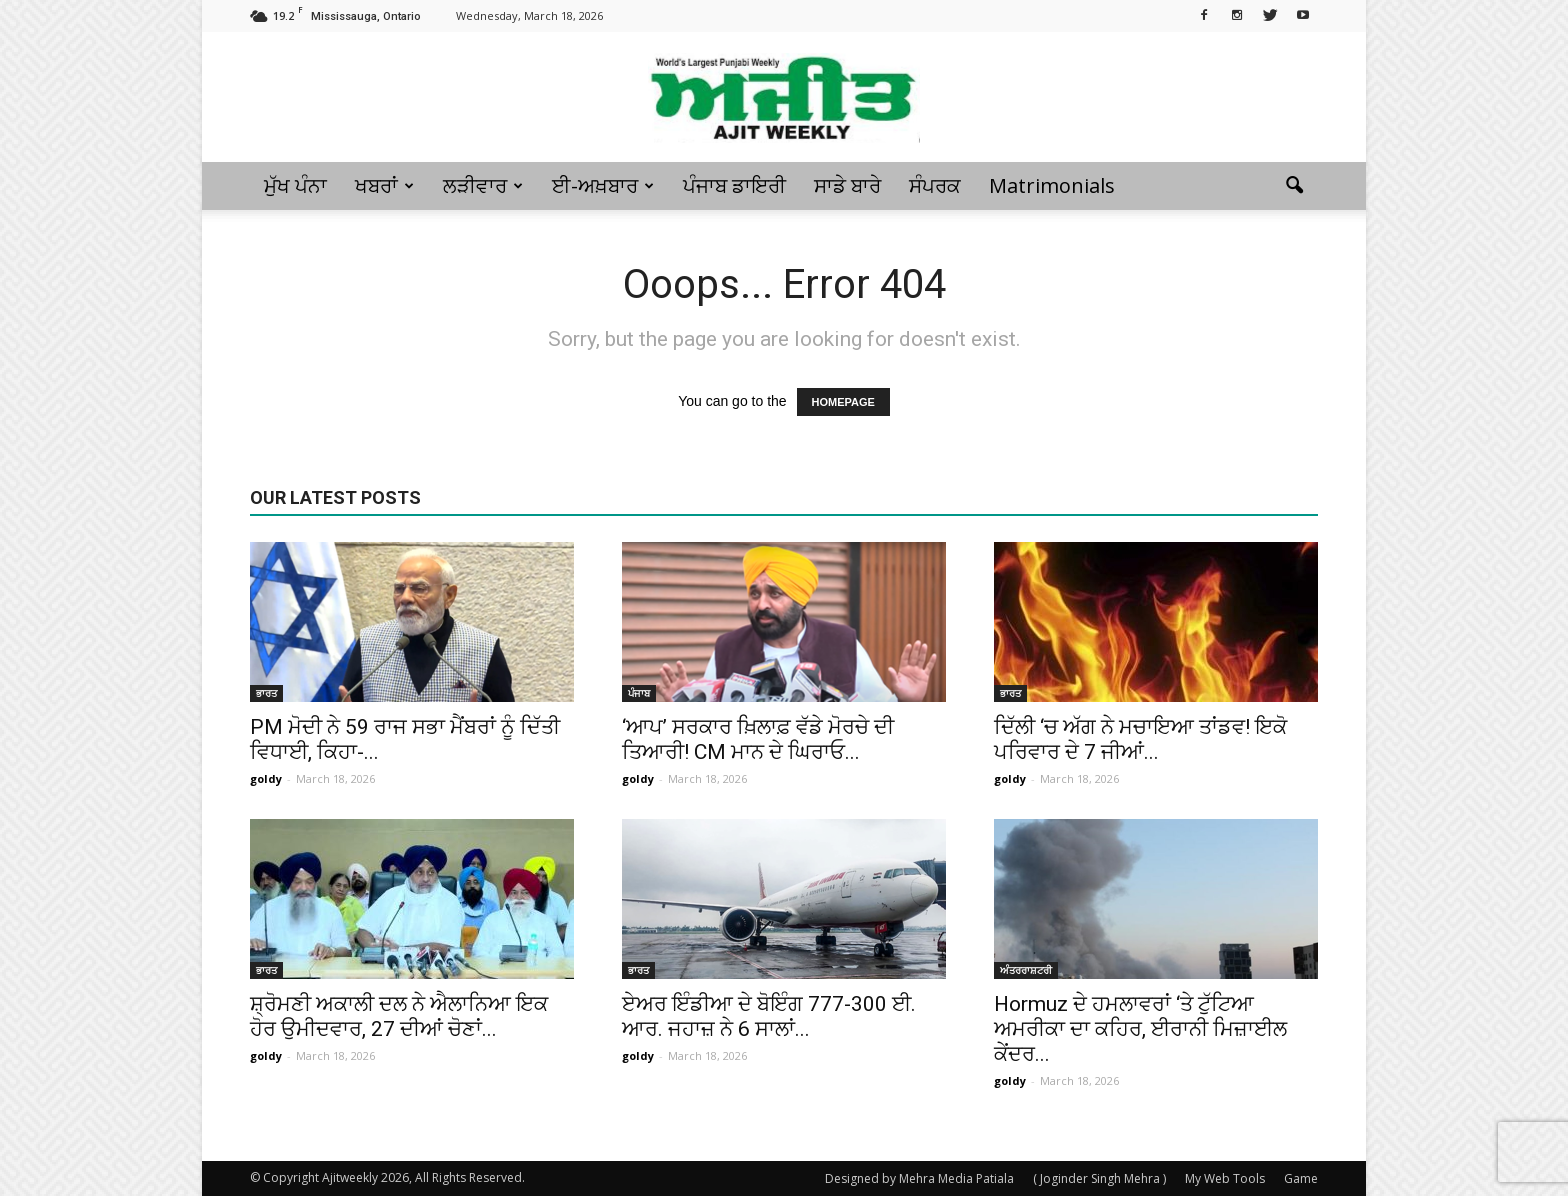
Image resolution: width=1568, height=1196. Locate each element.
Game (1301, 1178)
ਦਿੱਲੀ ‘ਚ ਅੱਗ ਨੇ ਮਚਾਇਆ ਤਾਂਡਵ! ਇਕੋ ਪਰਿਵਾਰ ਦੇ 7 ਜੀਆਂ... (1140, 739)
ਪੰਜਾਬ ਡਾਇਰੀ (734, 185)
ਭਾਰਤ (266, 693)
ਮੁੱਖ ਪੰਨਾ (295, 185)
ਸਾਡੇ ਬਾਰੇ (847, 185)
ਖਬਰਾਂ (384, 185)
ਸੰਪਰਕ (935, 185)
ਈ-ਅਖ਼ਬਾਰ (603, 185)
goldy (266, 778)
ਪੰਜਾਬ (639, 693)
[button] (1294, 186)
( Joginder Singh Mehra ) (1099, 1178)
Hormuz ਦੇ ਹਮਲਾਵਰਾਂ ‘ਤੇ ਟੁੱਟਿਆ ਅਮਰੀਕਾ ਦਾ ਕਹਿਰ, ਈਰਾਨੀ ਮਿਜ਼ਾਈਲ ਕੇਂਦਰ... (1140, 1029)
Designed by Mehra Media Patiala (919, 1178)
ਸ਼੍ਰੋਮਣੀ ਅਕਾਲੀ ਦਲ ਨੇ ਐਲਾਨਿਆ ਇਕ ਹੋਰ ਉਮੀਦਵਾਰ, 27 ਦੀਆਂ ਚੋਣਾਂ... (399, 1016)
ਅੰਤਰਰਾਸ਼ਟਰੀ (1026, 970)
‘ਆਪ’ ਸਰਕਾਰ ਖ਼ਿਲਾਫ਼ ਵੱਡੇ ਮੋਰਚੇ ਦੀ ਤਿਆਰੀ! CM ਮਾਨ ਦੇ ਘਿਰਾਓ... (758, 739)
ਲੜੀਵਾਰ (483, 185)
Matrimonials (1052, 185)
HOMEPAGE (843, 402)
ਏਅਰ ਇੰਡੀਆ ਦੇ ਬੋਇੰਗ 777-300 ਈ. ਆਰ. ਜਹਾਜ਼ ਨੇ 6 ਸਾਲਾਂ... (769, 1016)
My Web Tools (1225, 1178)
